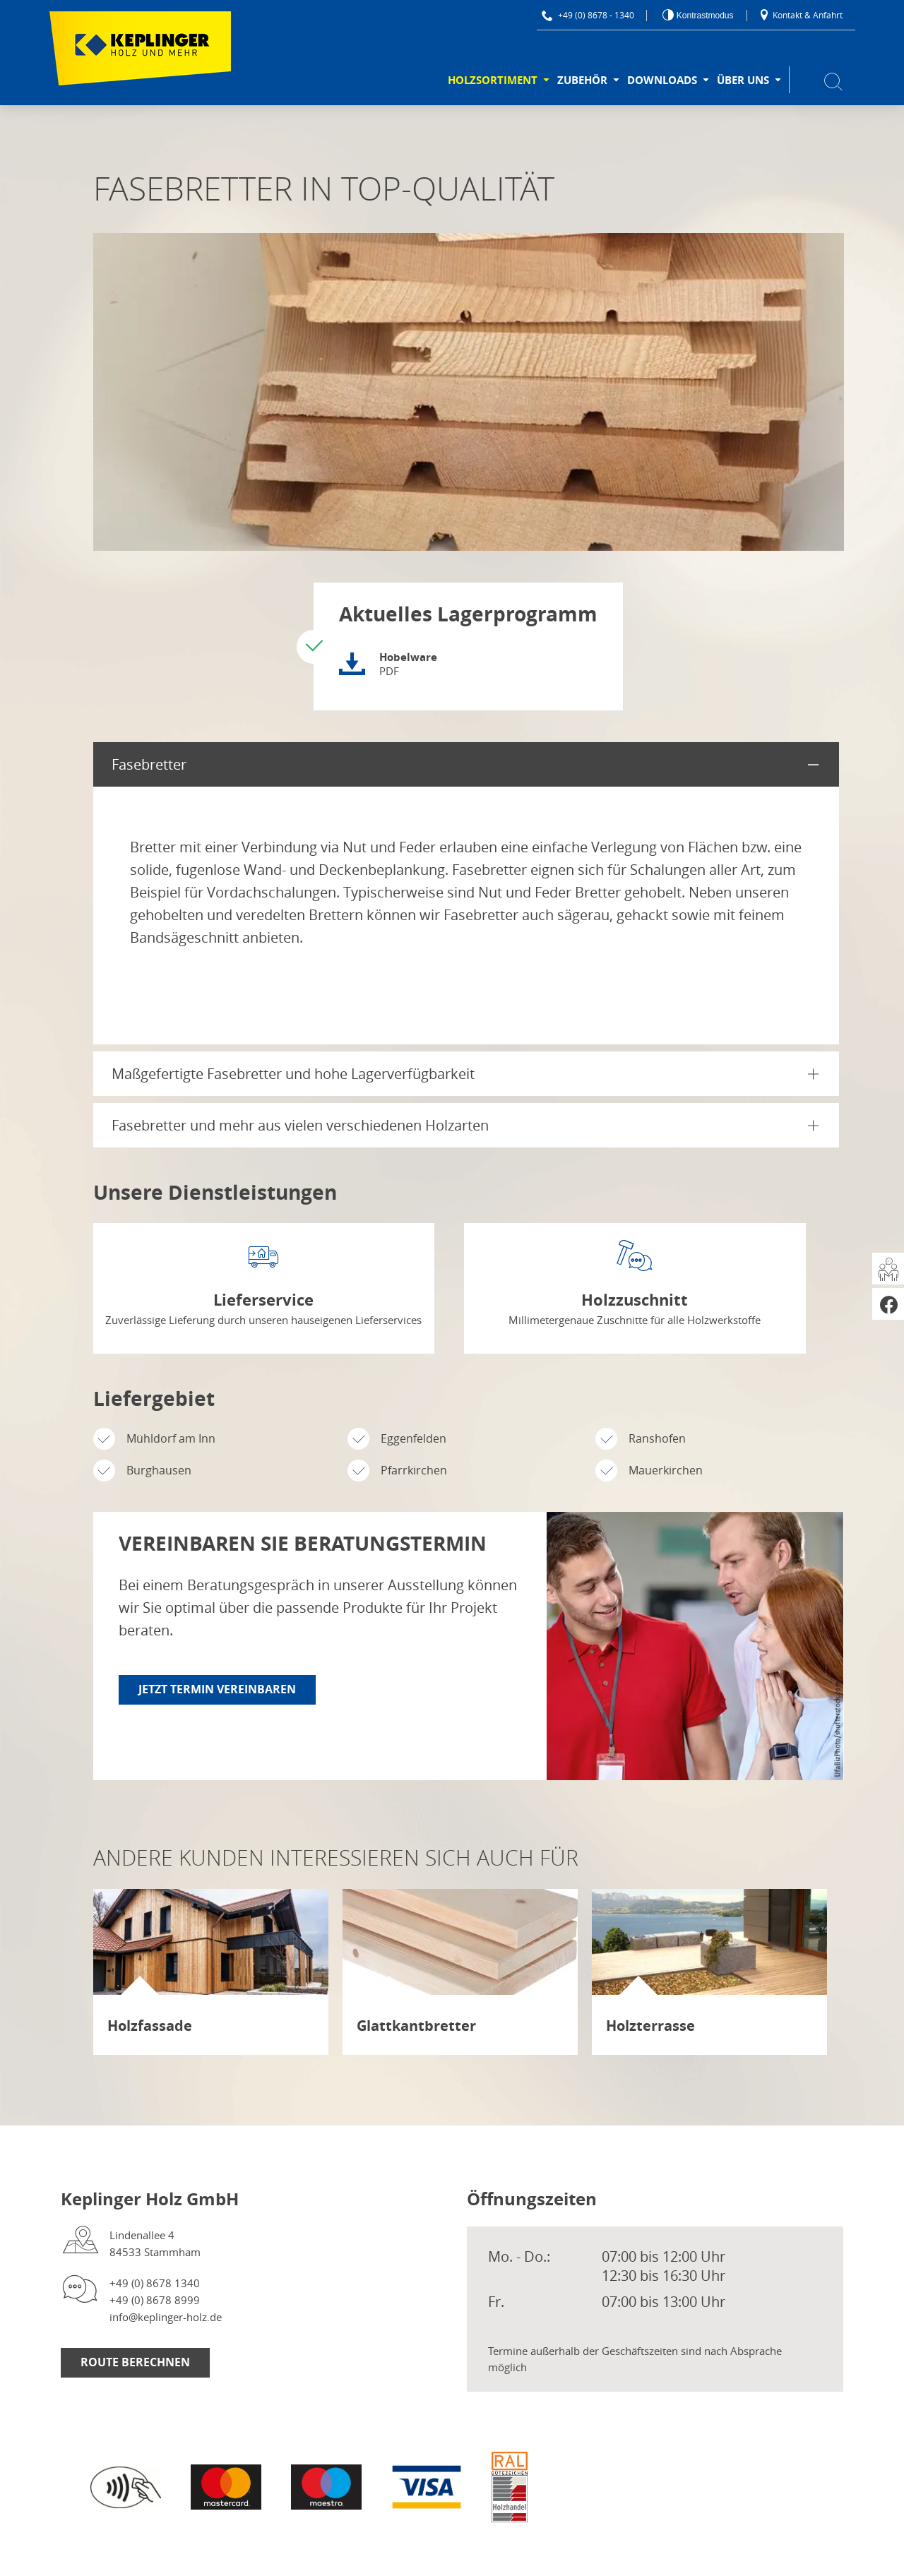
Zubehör (582, 80)
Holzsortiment (492, 80)
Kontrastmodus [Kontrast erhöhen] (703, 15)
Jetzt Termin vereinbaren (217, 1689)
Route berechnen (135, 2362)
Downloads (662, 80)
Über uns (743, 80)
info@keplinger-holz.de (165, 2317)
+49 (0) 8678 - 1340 (588, 14)
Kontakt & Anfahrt (801, 14)
